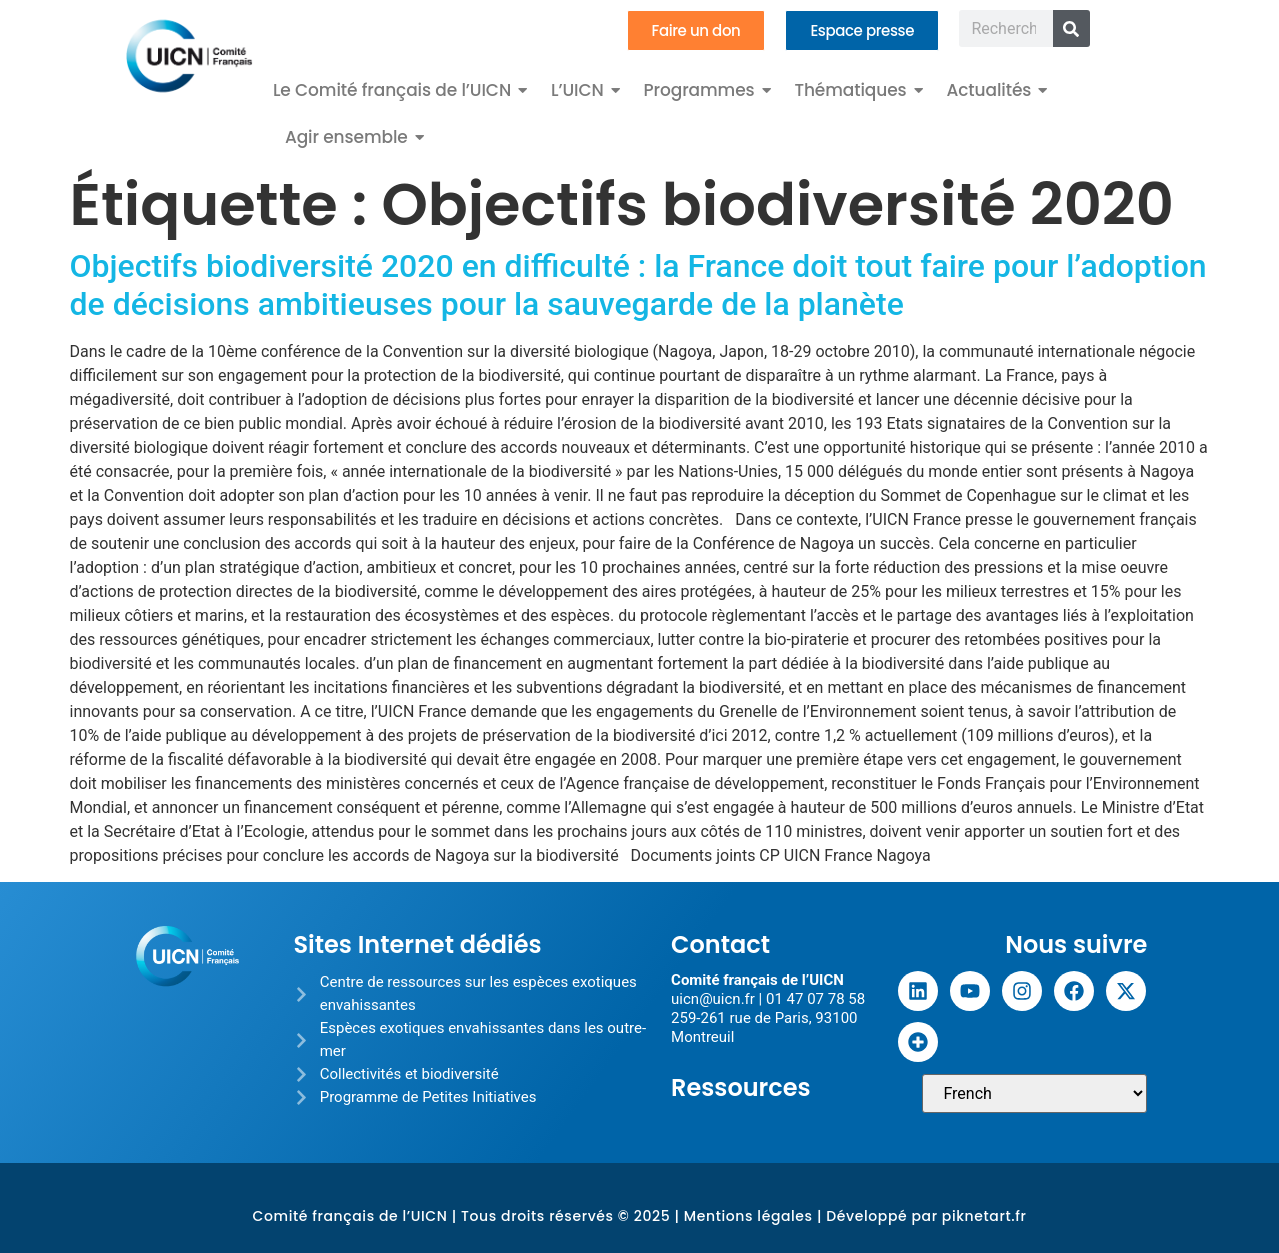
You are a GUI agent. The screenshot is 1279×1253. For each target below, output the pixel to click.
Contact (720, 944)
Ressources (741, 1087)
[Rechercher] (1071, 28)
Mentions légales (748, 1216)
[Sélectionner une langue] (1034, 1093)
